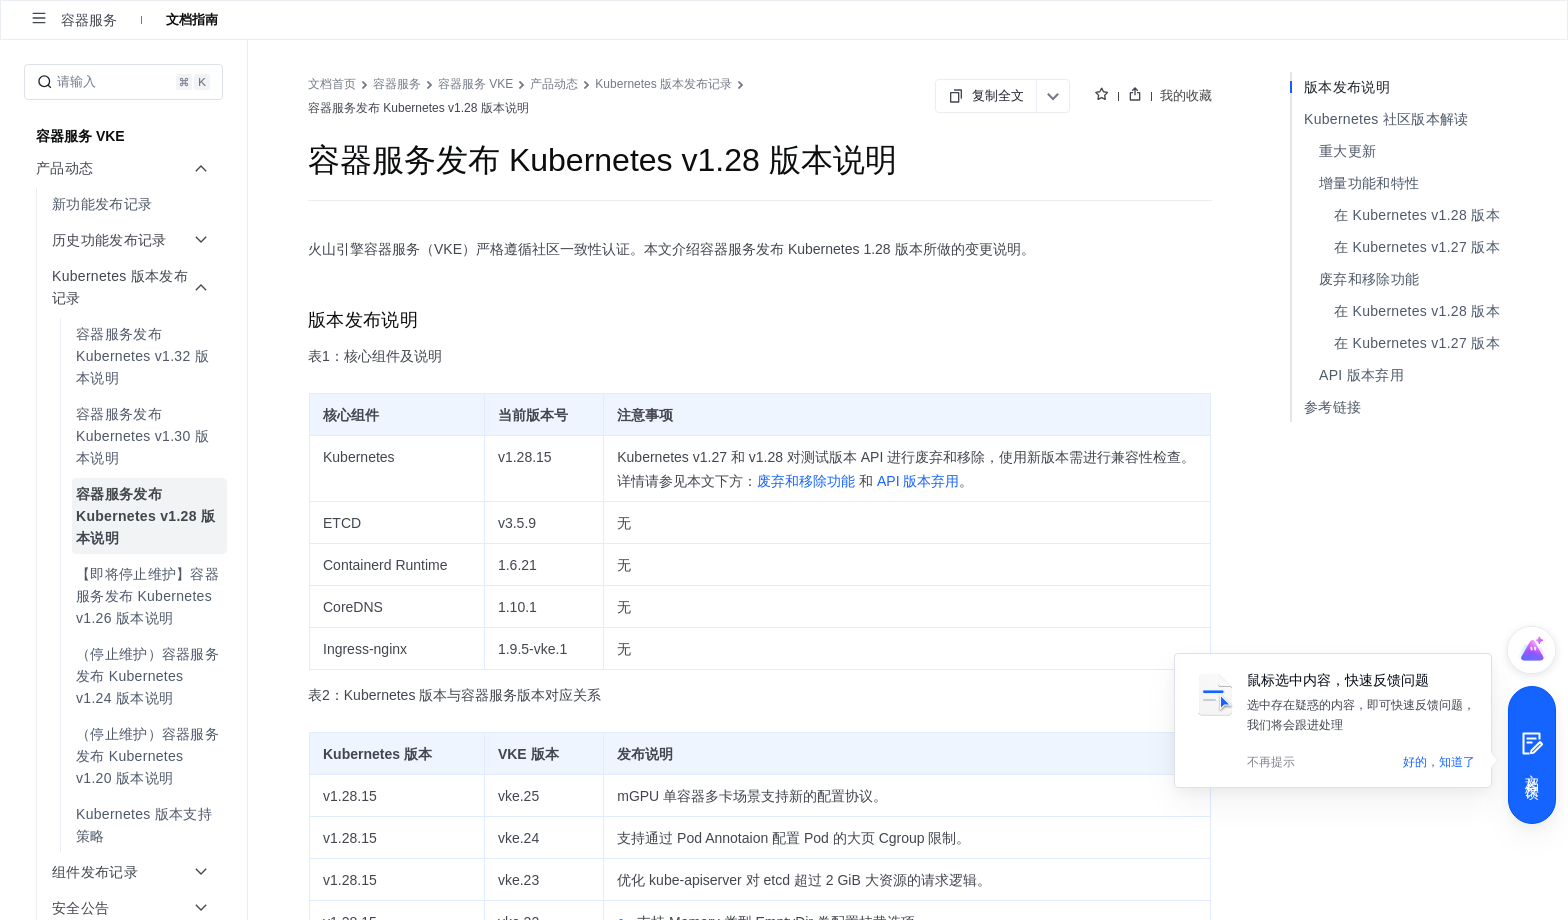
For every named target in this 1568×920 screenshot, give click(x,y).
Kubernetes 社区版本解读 (1386, 119)
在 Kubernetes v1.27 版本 (1417, 247)
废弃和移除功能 (1369, 279)
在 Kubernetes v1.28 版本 (1417, 215)
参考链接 (1332, 407)
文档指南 (192, 19)
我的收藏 (1186, 95)
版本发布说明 (1347, 87)
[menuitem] (125, 204)
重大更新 (1347, 151)
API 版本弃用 (1361, 375)
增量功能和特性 (1369, 183)
